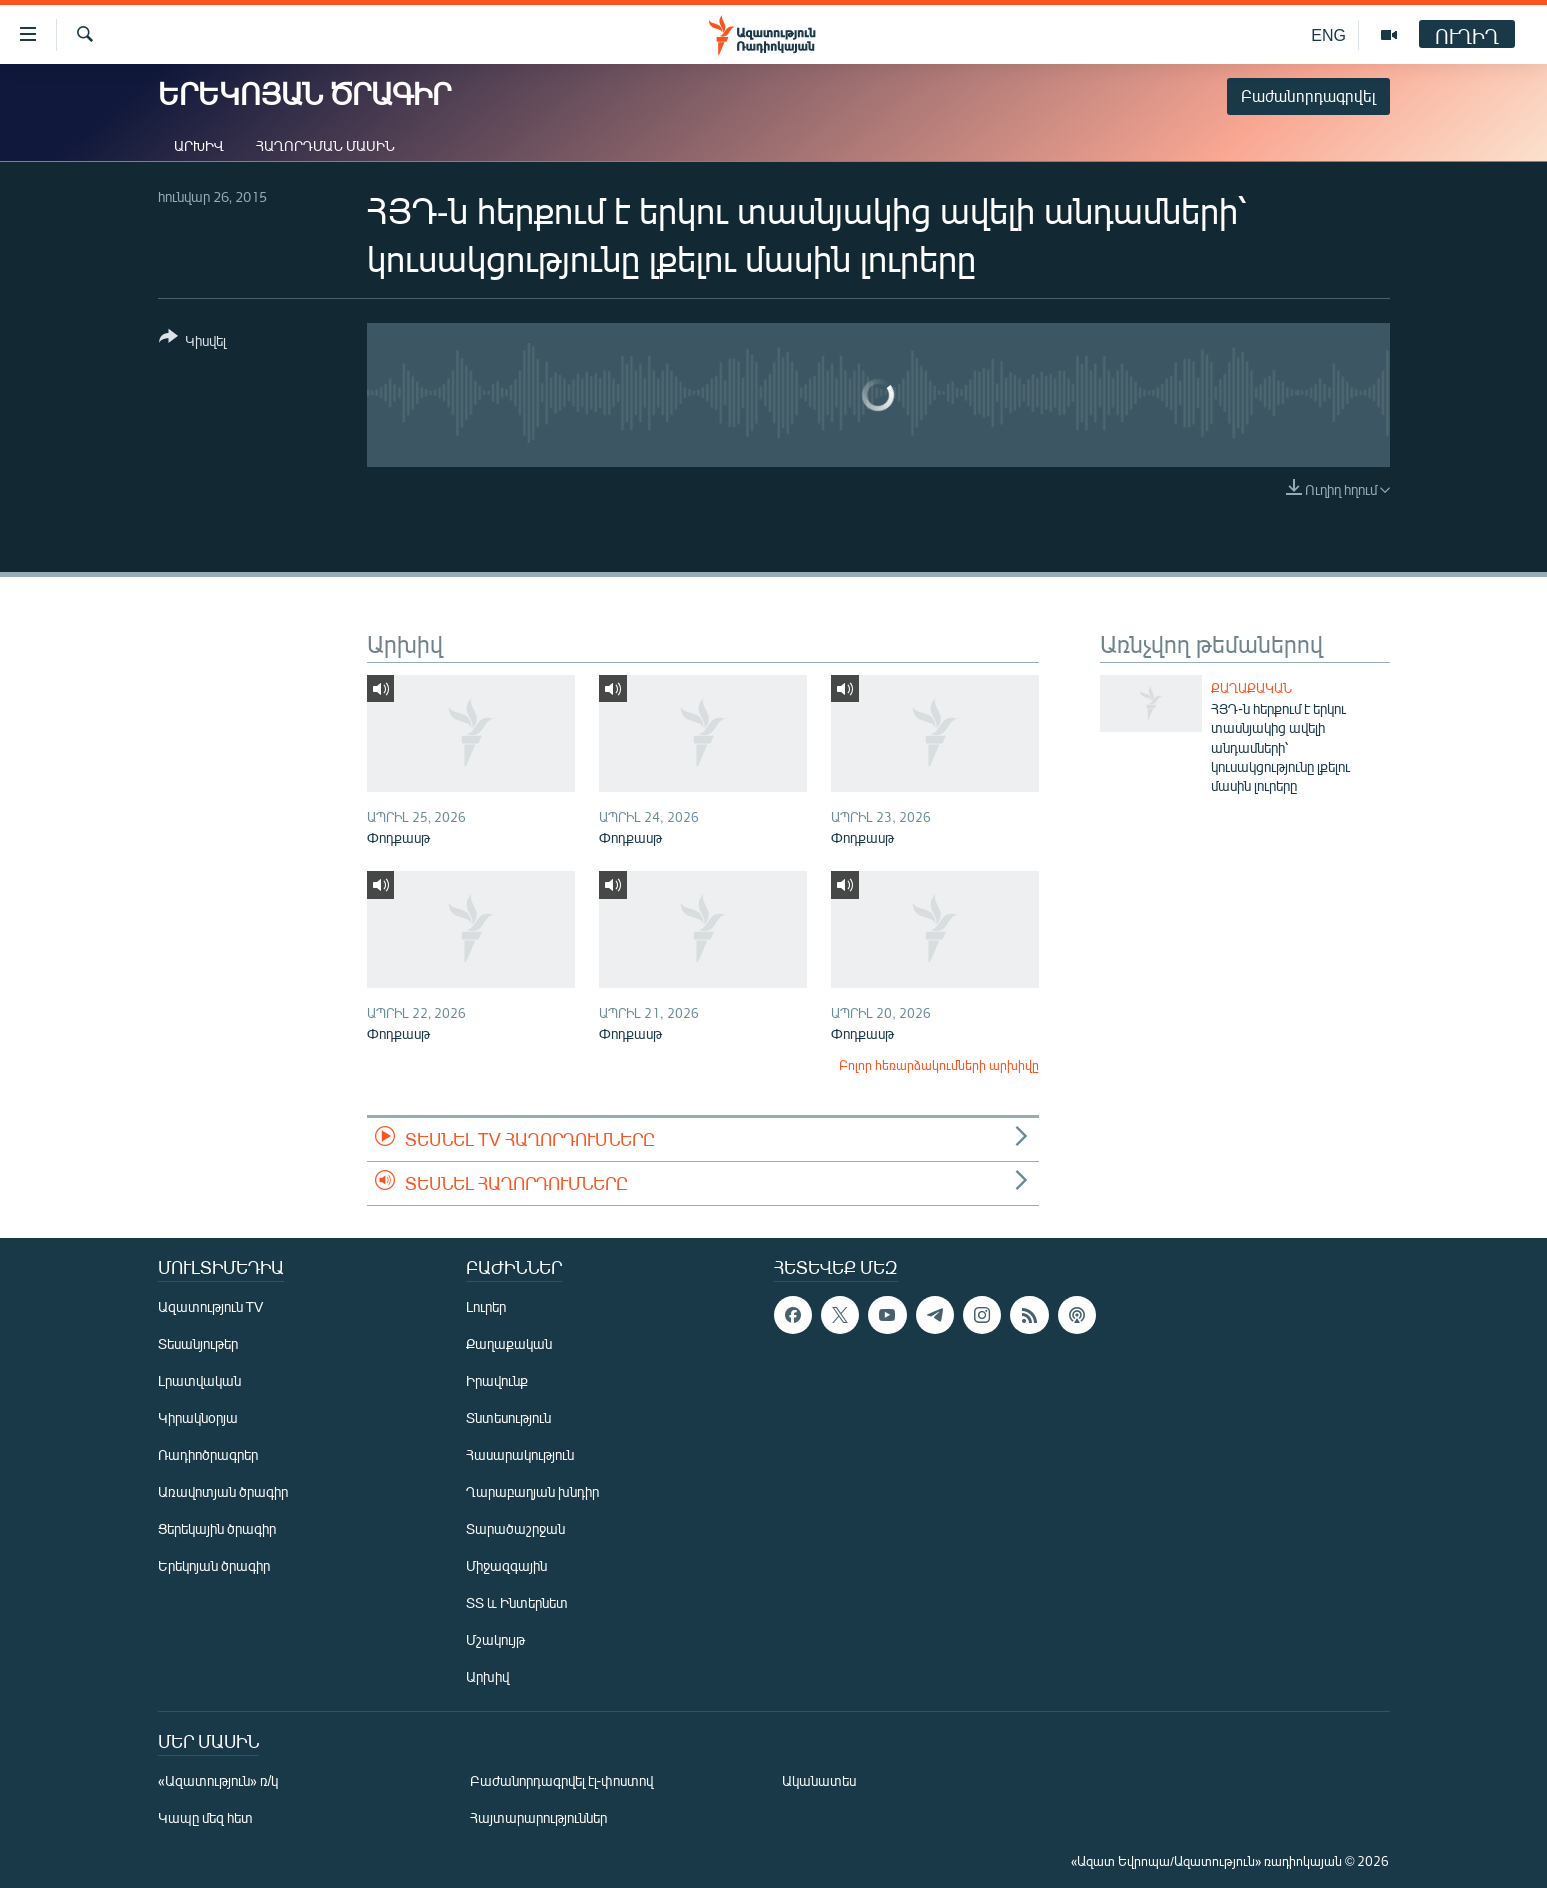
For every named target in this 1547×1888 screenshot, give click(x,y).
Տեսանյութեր (198, 1343)
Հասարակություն (520, 1454)
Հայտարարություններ (538, 1817)
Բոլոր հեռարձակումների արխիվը (939, 1065)
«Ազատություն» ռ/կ (218, 1780)
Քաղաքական (1251, 688)
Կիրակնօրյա (198, 1417)
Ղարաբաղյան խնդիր (532, 1491)
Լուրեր (486, 1306)
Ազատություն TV (211, 1306)
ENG (1328, 34)
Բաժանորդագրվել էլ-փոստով (562, 1780)
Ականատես (819, 1780)
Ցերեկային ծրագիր (217, 1528)
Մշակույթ (495, 1639)
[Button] (192, 342)
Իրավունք (497, 1380)
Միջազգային (506, 1565)
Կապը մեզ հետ (205, 1817)
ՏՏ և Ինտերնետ (517, 1602)
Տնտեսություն (508, 1417)
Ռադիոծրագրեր (208, 1454)
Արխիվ (199, 145)
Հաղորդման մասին (325, 145)
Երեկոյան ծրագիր (214, 1565)
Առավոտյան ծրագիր (223, 1491)
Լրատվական (199, 1380)
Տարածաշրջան (515, 1528)
